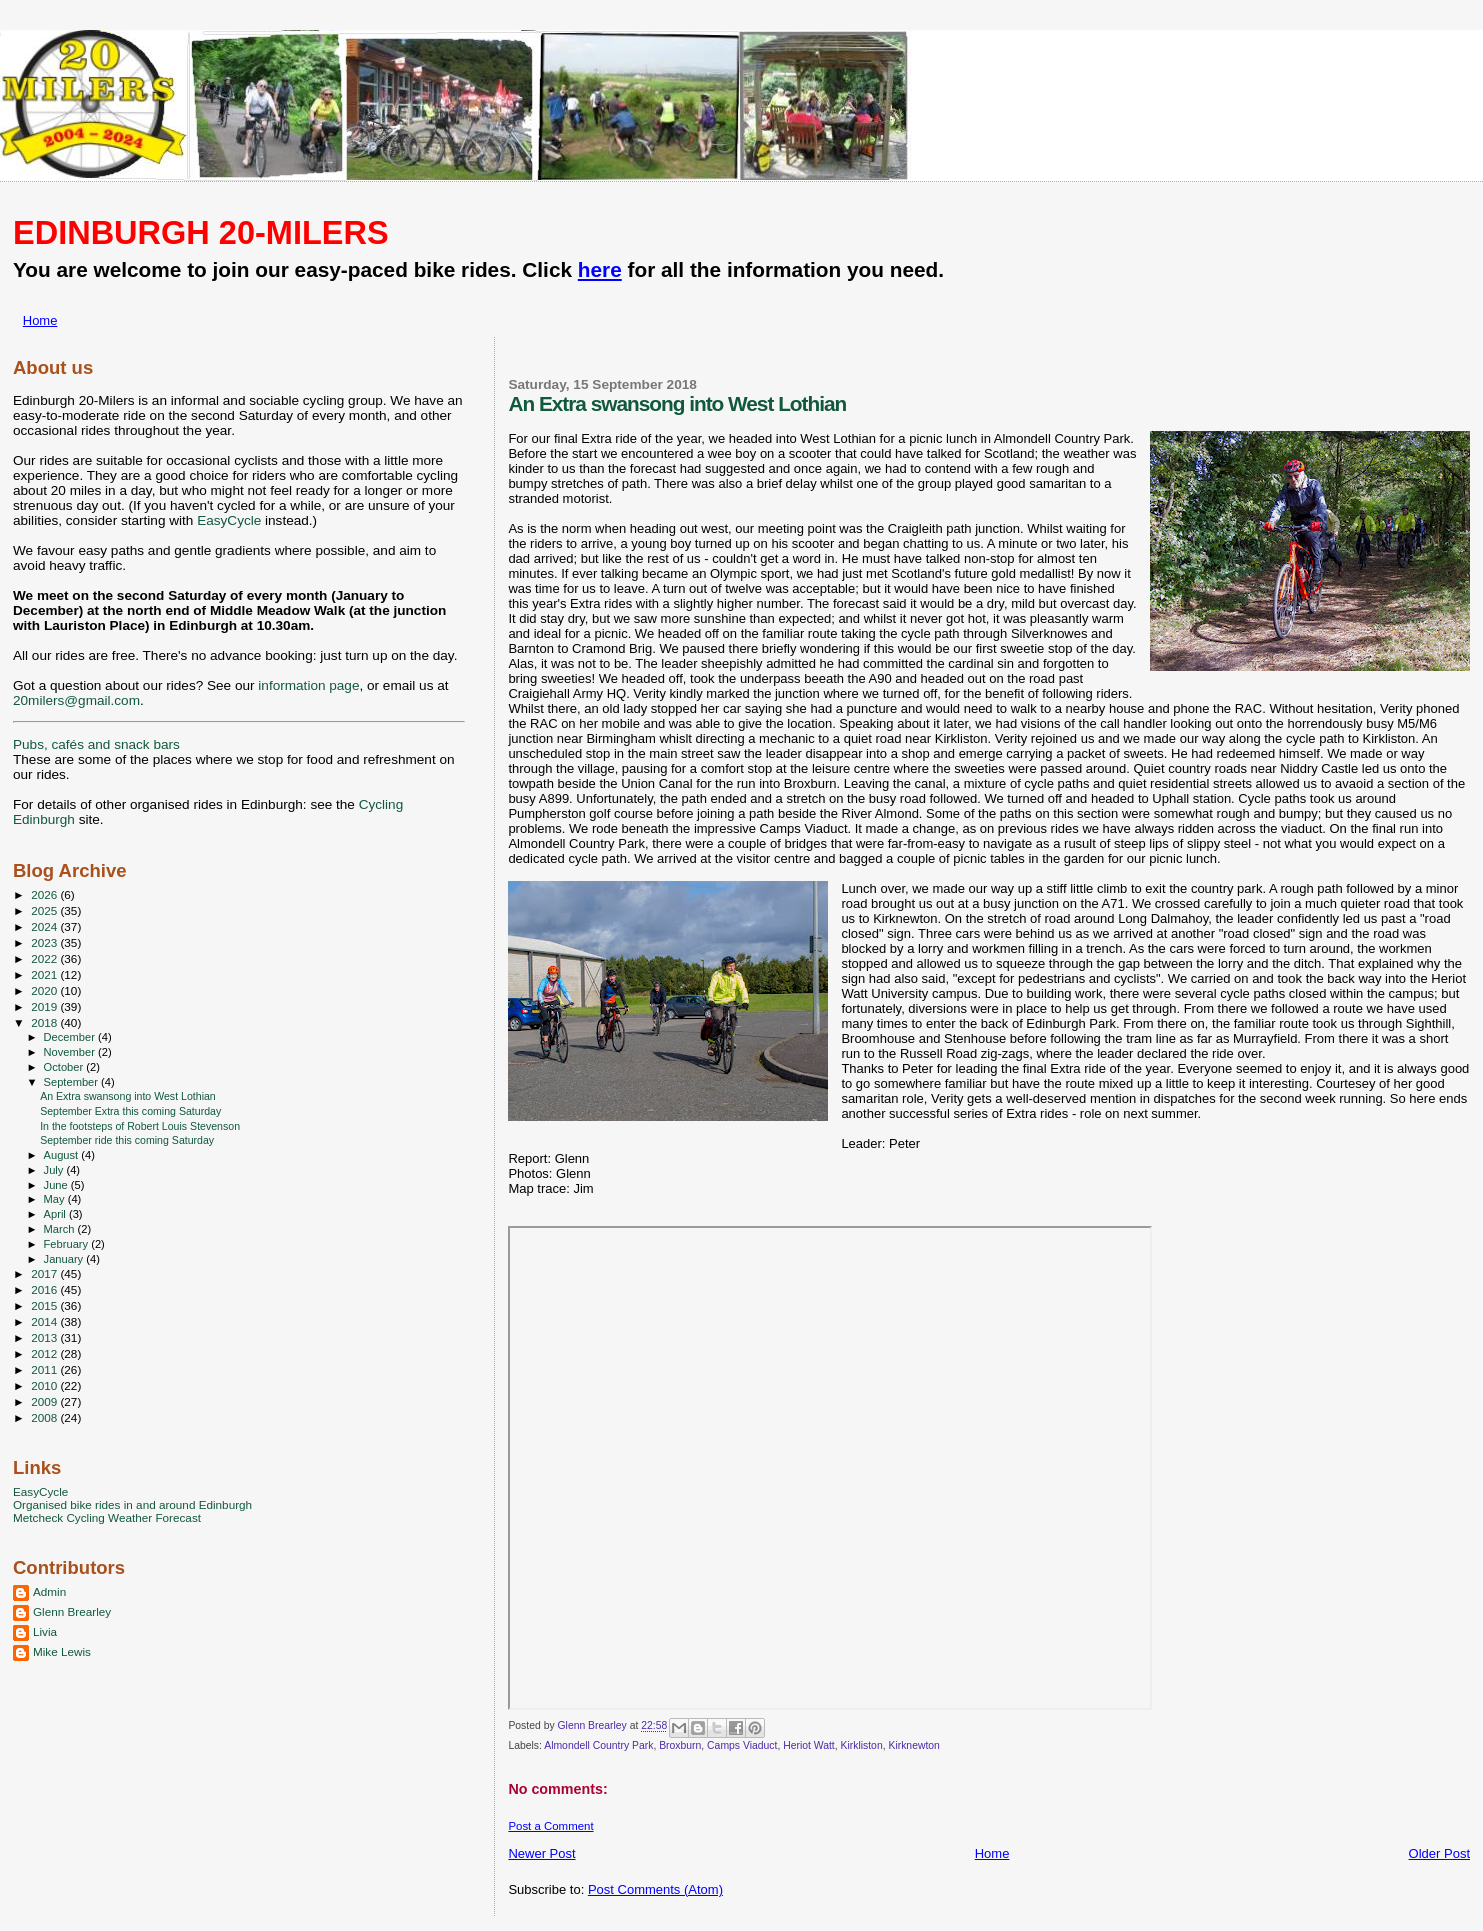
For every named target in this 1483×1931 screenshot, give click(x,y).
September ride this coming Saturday (127, 1140)
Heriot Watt (809, 1745)
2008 (45, 1417)
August (63, 1155)
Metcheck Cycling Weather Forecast (107, 1517)
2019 (45, 1006)
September (73, 1082)
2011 (45, 1369)
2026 (45, 894)
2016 (45, 1289)
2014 (45, 1321)
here (600, 269)
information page (308, 685)
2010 (45, 1385)
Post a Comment (550, 1826)
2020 (45, 990)
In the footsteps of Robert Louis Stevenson (140, 1126)
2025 (45, 910)
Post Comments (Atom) (655, 1889)
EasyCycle (229, 520)
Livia (45, 1631)
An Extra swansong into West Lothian (128, 1096)
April (56, 1214)
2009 (45, 1401)
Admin (49, 1591)
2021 (45, 974)
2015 (45, 1305)
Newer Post (541, 1853)
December (71, 1037)
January (65, 1259)
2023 (45, 942)
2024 (45, 926)
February (68, 1244)
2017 (45, 1273)
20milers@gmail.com (76, 700)
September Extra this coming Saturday (130, 1111)
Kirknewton (913, 1745)
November (71, 1052)
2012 (45, 1353)
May (56, 1199)
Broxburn (680, 1745)
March (61, 1229)
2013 (45, 1337)
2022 (45, 958)
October (65, 1067)
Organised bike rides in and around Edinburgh (132, 1504)
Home (40, 320)
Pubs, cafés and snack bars (96, 744)
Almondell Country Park (598, 1745)
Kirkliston (862, 1745)
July (55, 1170)
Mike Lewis (62, 1651)
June (57, 1185)
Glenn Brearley (72, 1611)
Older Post (1439, 1853)
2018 (45, 1022)
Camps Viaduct (742, 1745)
